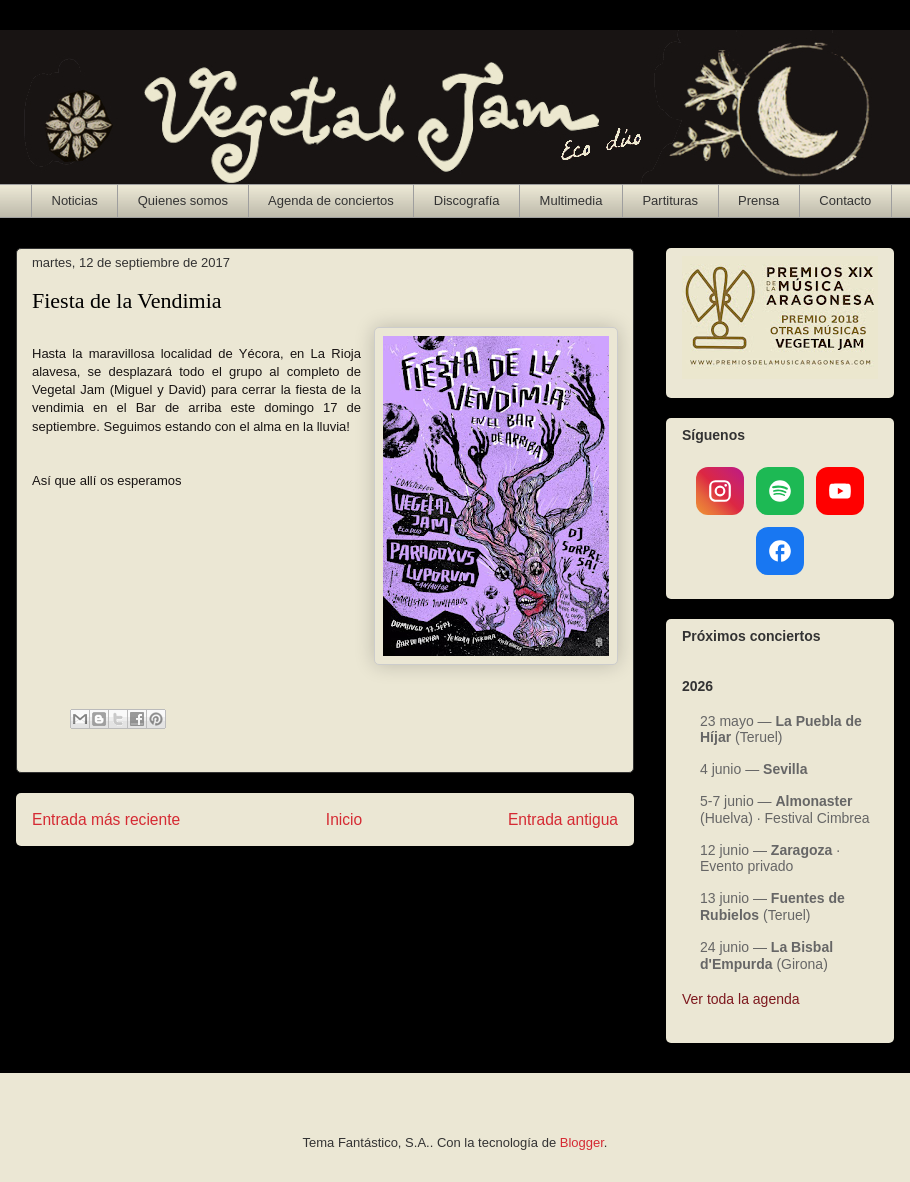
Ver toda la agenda (741, 999)
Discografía (467, 200)
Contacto (845, 200)
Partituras (670, 200)
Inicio (344, 819)
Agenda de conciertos (331, 200)
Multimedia (571, 200)
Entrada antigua (563, 819)
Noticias (75, 200)
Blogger (582, 1142)
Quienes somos (183, 200)
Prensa (758, 200)
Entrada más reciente (106, 819)
